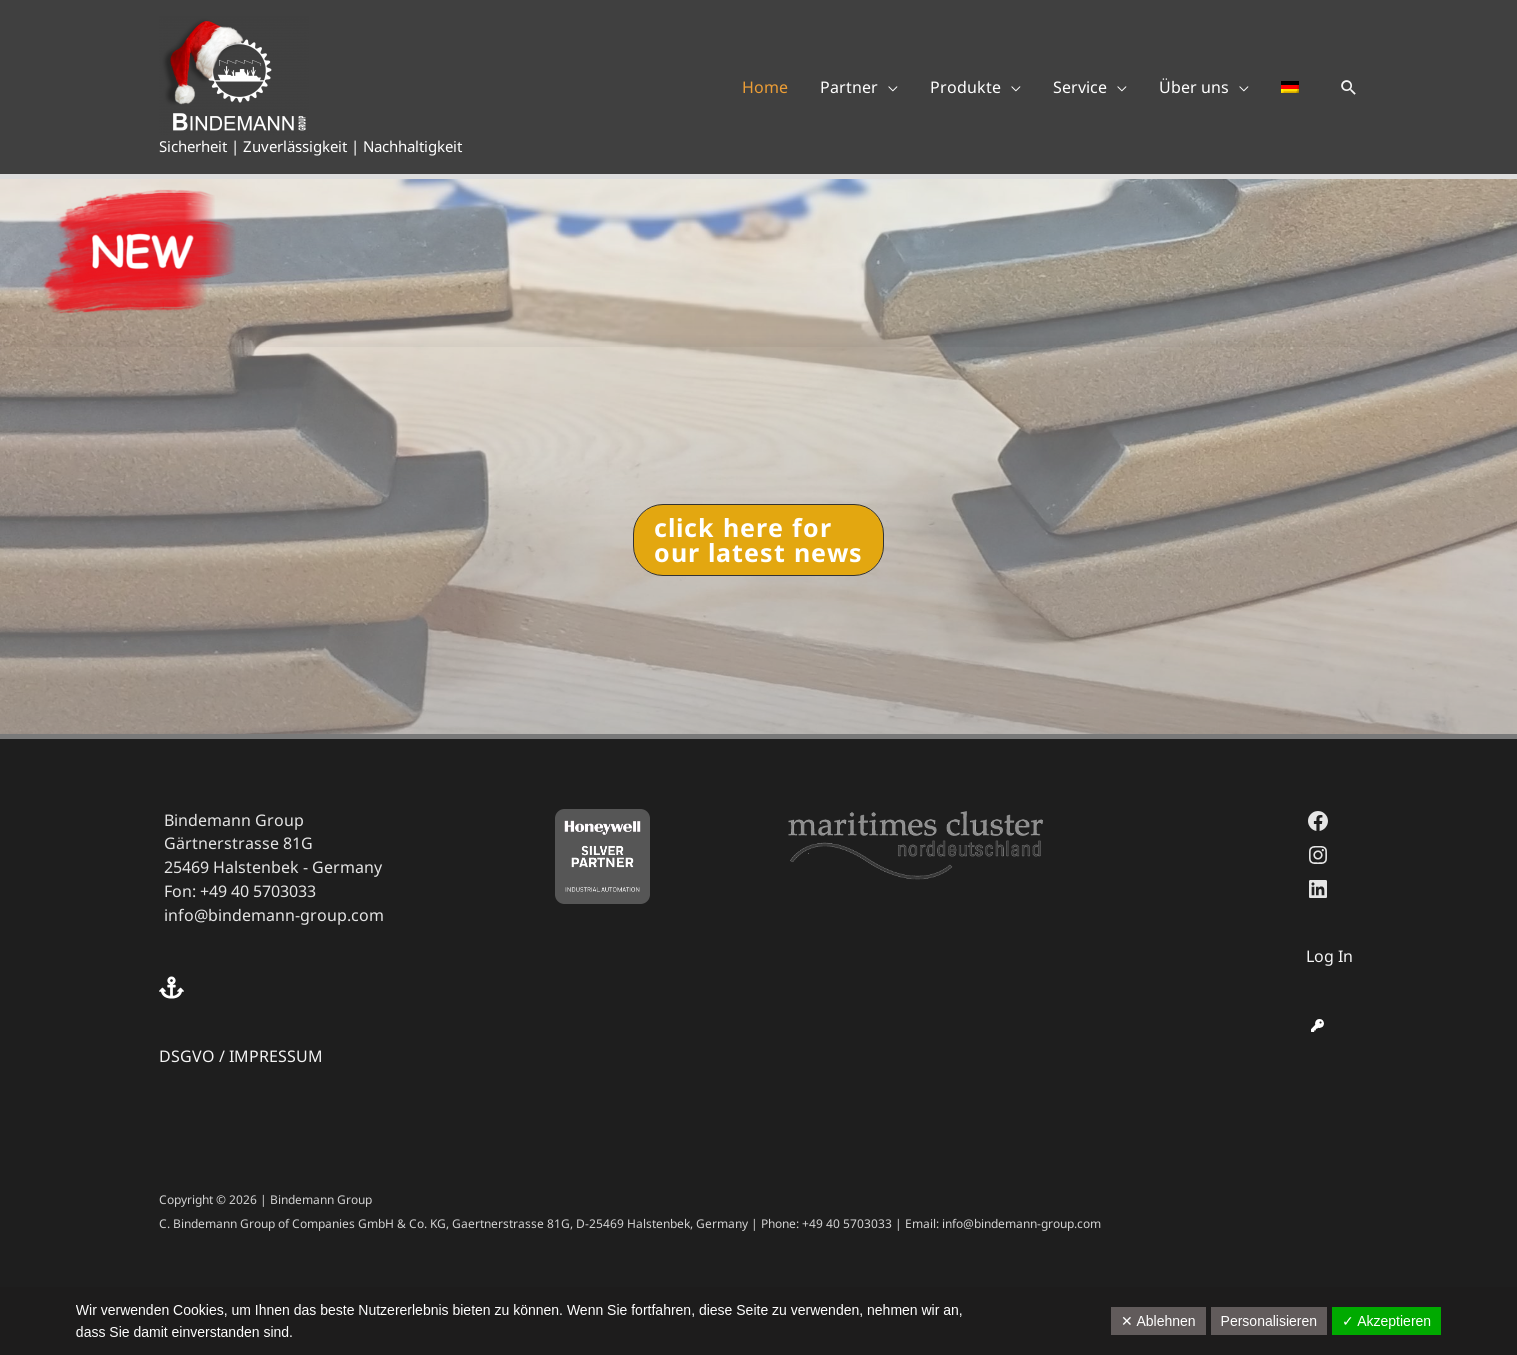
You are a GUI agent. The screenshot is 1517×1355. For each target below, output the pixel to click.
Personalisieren (1269, 1321)
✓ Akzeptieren (1386, 1321)
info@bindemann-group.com (274, 915)
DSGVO (187, 1056)
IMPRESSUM (276, 1056)
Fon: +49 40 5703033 (240, 891)
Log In (1329, 956)
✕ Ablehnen (1158, 1321)
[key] (1317, 1025)
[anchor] (174, 987)
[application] (888, 87)
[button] (1349, 87)
